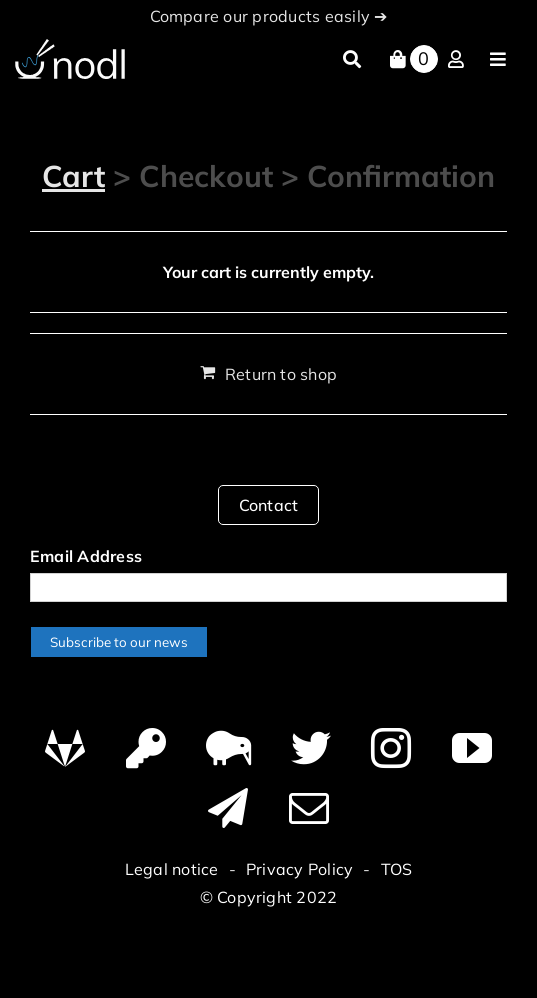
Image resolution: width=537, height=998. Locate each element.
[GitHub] (65, 748)
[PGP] (146, 748)
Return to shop (281, 374)
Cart (73, 176)
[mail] (309, 808)
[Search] (352, 59)
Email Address (86, 556)
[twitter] (311, 748)
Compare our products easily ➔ (269, 16)
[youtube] (472, 748)
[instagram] (391, 748)
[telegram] (228, 808)
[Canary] (228, 748)
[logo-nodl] (70, 47)
